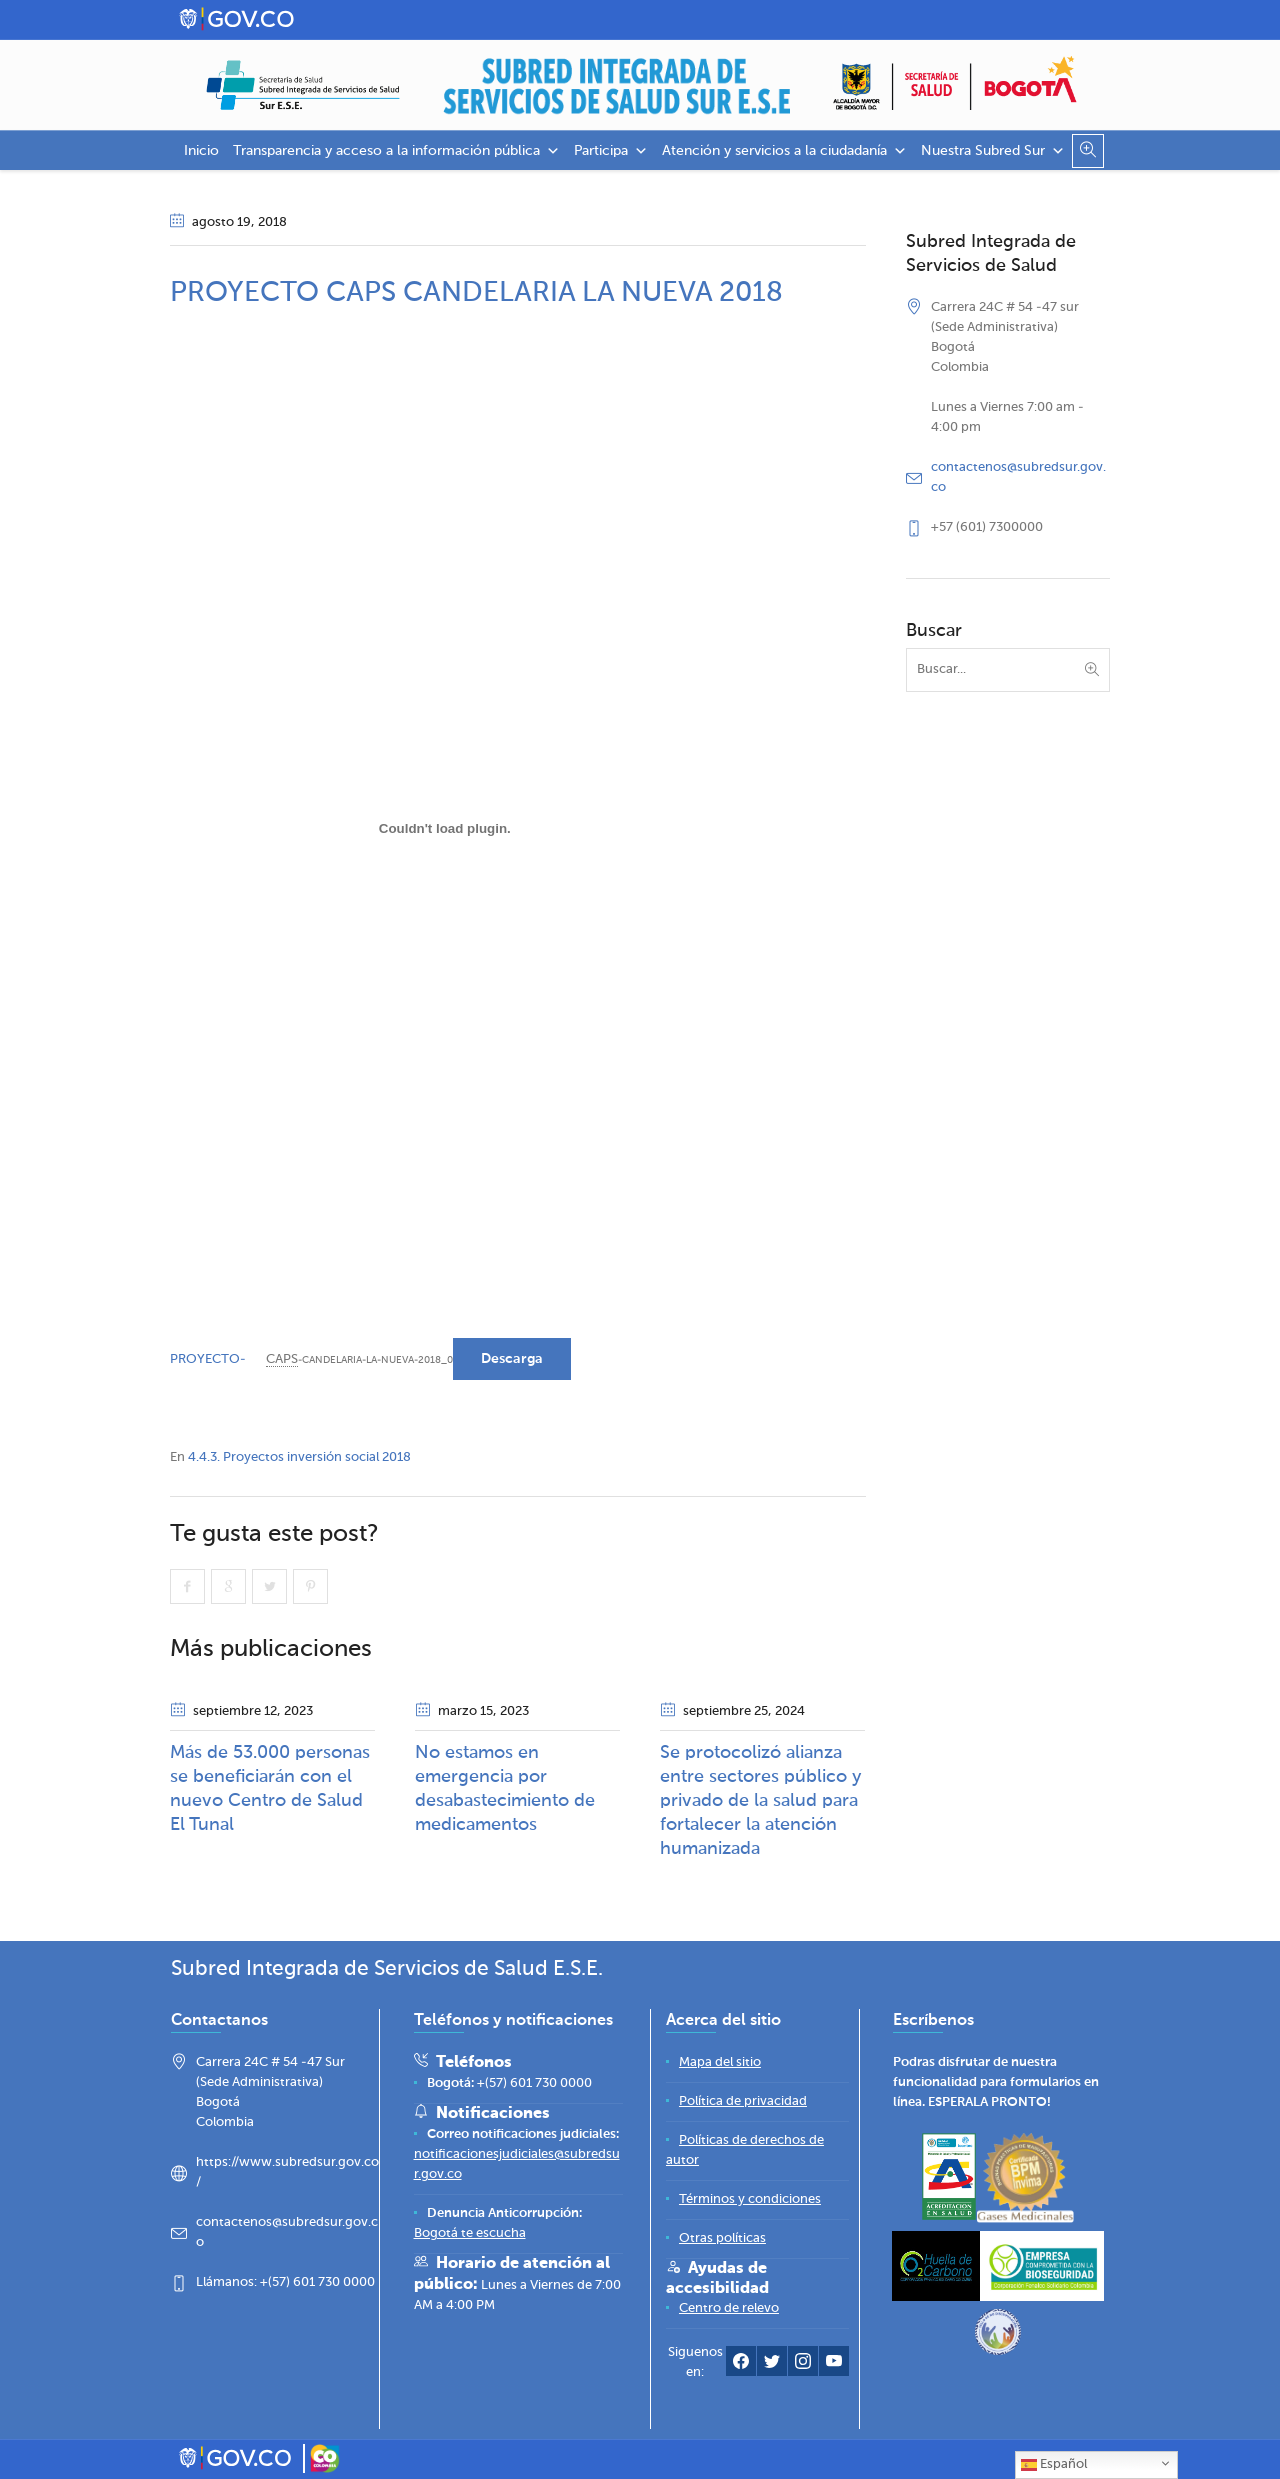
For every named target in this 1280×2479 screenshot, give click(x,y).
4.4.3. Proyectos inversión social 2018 (299, 1457)
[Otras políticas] (722, 2238)
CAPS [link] (282, 1359)
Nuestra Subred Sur (993, 151)
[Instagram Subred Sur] (803, 2365)
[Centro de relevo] (729, 2308)
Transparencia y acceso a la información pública (396, 151)
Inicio (201, 151)
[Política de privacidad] (743, 2101)
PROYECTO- (208, 1359)
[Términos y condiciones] (750, 2199)
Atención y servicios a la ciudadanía (784, 151)
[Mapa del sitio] (720, 2062)
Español (1054, 2465)
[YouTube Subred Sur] (834, 2365)
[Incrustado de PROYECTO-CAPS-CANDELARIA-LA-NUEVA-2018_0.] (445, 828)
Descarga (512, 1359)
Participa (611, 151)
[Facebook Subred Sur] (741, 2365)
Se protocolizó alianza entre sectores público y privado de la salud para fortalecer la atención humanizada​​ (761, 1801)
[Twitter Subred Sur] (772, 2365)
